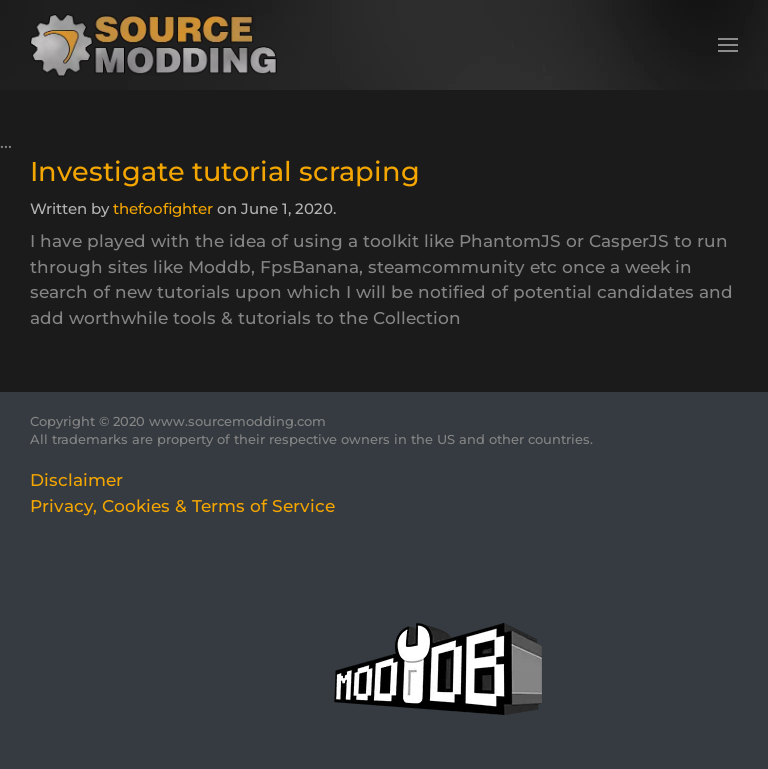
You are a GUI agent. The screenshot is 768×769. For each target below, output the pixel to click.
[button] (728, 45)
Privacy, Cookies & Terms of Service (182, 506)
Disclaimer (76, 480)
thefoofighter (163, 208)
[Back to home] (160, 45)
